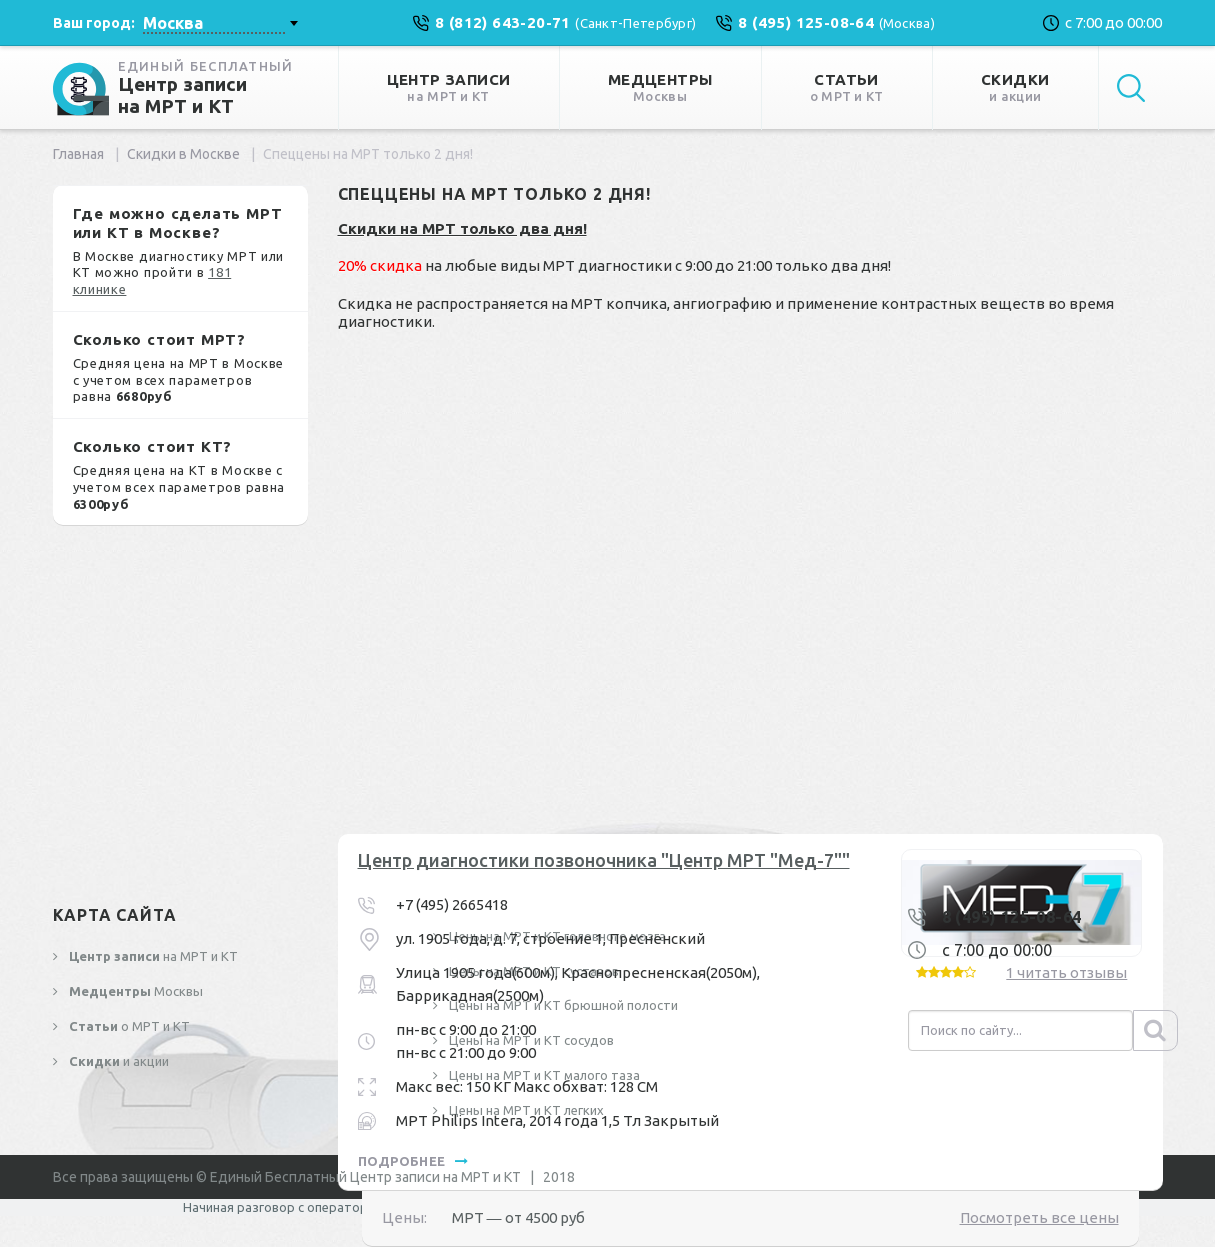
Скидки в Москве (183, 154)
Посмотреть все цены (1039, 1217)
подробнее (413, 1161)
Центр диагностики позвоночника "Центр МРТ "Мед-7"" (604, 860)
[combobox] (220, 23)
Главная (78, 154)
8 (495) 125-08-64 (1012, 917)
